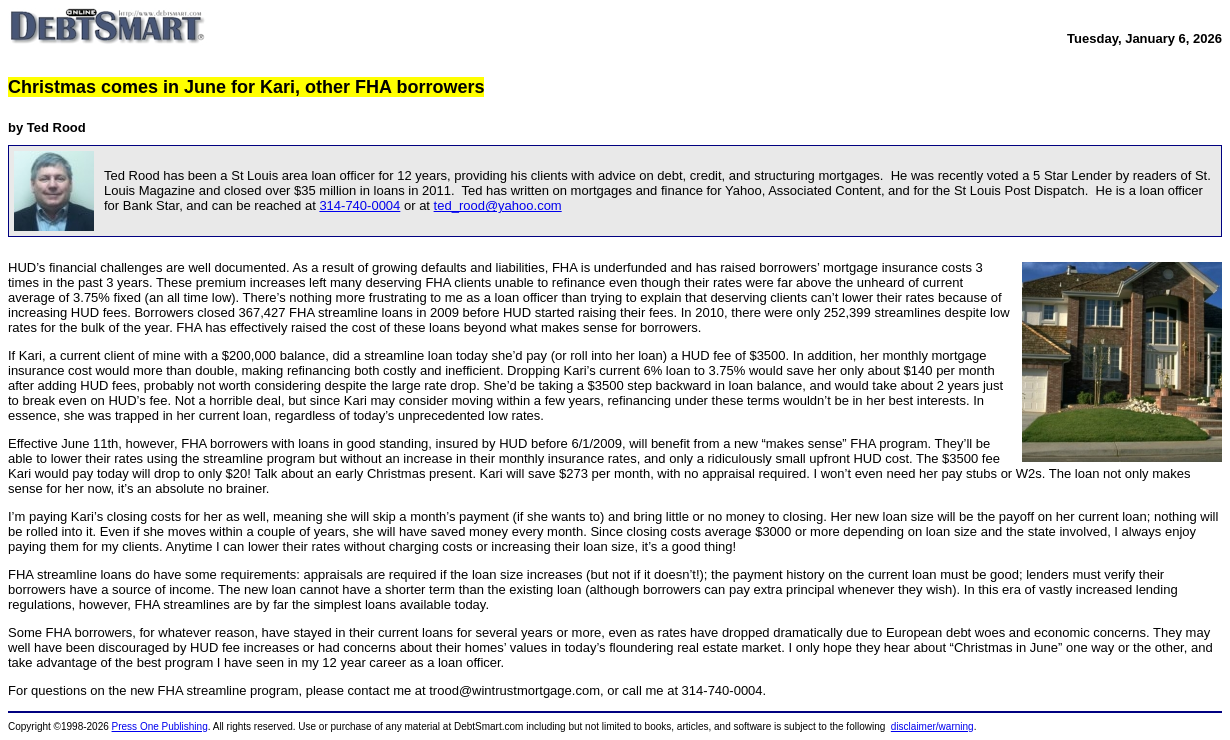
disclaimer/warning (932, 726)
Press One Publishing (160, 726)
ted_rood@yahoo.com (498, 205)
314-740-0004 (359, 205)
